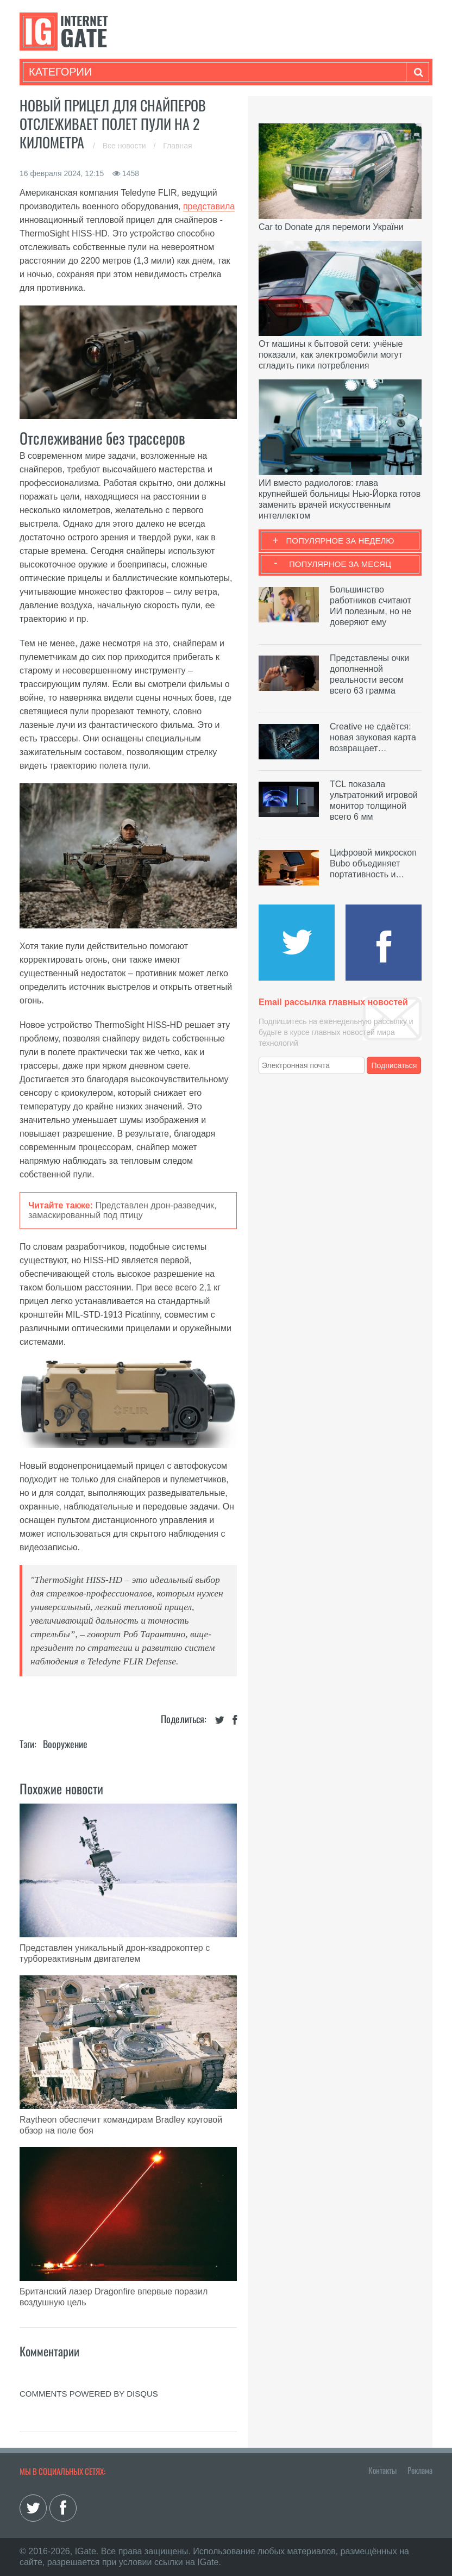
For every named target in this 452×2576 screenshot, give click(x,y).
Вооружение (65, 1744)
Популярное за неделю (340, 540)
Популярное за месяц (340, 564)
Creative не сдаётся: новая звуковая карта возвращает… (373, 737)
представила (209, 206)
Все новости (125, 145)
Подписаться (394, 1065)
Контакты (382, 2470)
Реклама (419, 2470)
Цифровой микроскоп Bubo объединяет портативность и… (373, 863)
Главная (177, 145)
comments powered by (89, 2393)
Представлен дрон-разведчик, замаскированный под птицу (122, 1210)
